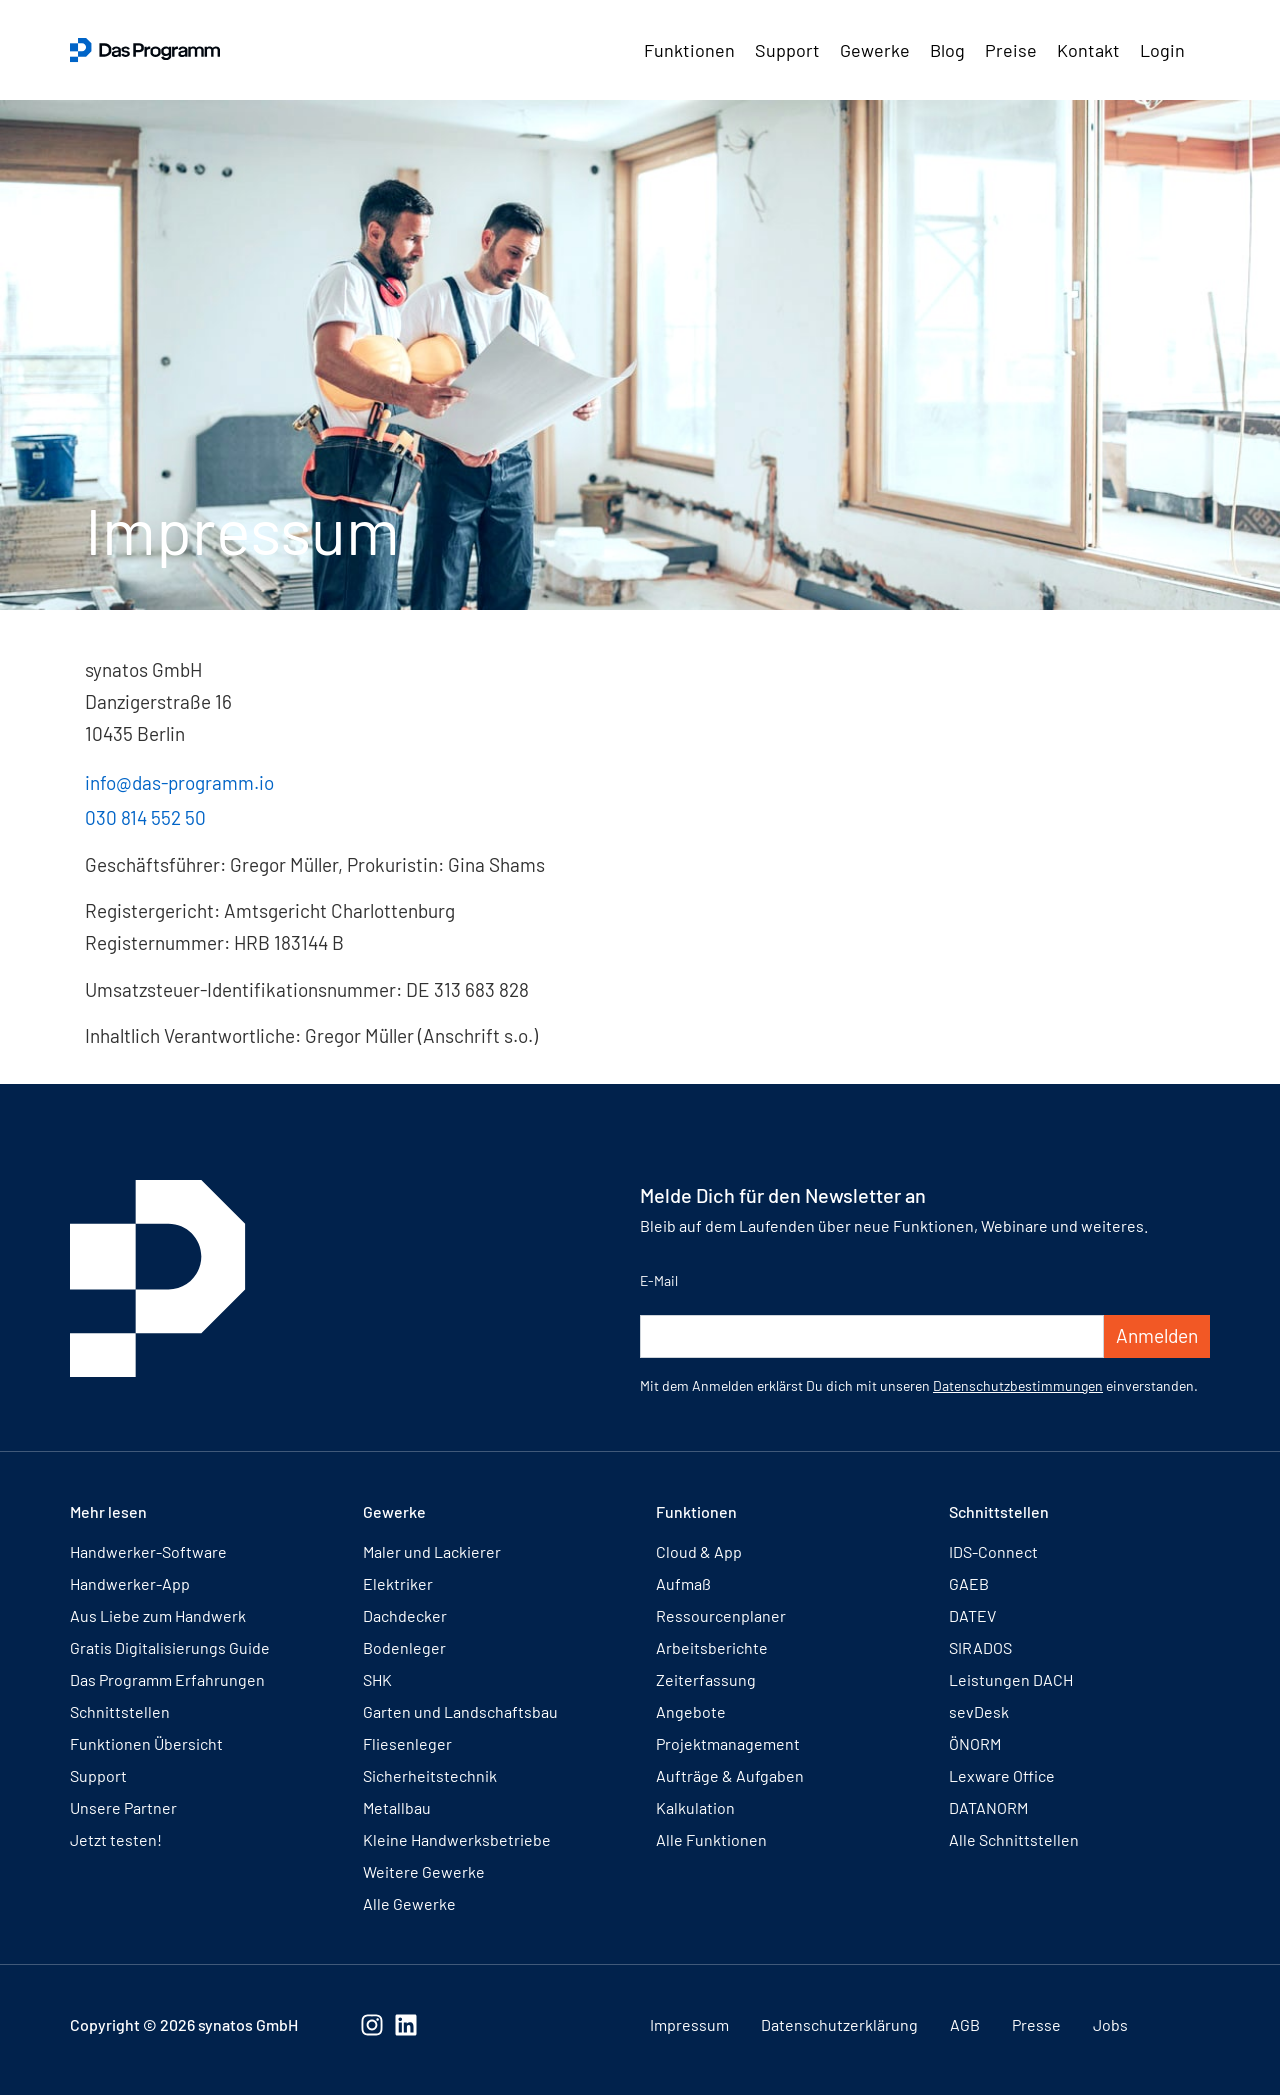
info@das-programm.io (179, 782)
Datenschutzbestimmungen (1018, 1385)
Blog (947, 50)
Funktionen (689, 50)
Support (787, 50)
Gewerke (875, 50)
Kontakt (1088, 50)
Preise (1011, 50)
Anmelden (1157, 1335)
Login (1162, 50)
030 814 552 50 (145, 817)
